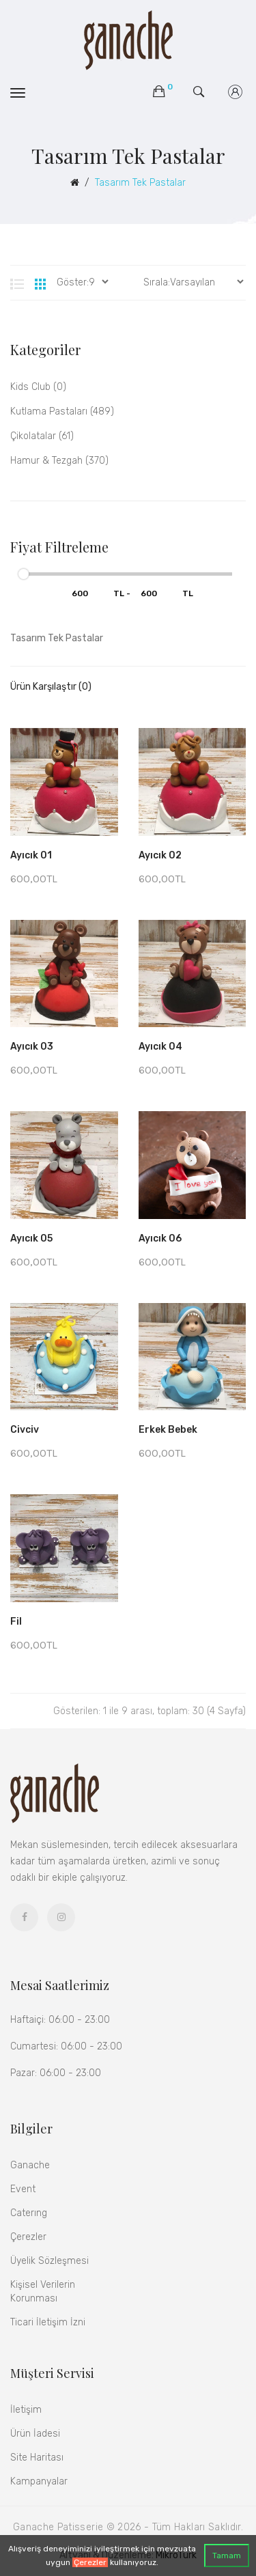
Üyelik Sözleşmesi (49, 2261)
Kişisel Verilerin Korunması (42, 2291)
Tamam (226, 2555)
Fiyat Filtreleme (59, 547)
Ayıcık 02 (160, 855)
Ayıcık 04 (160, 1046)
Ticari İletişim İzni (47, 2322)
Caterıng (28, 2213)
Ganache (30, 2165)
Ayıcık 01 (31, 855)
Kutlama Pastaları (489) (62, 411)
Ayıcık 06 (160, 1238)
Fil (16, 1621)
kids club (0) (38, 387)
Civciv (24, 1430)
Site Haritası (36, 2457)
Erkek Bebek (168, 1430)
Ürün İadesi (35, 2433)
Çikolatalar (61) (42, 436)
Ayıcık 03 (31, 1046)
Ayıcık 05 (31, 1238)
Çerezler (90, 2562)
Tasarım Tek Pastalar (140, 182)
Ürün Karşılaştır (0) (50, 686)
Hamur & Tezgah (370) (59, 460)
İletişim (26, 2410)
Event (22, 2189)
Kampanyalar (39, 2481)
